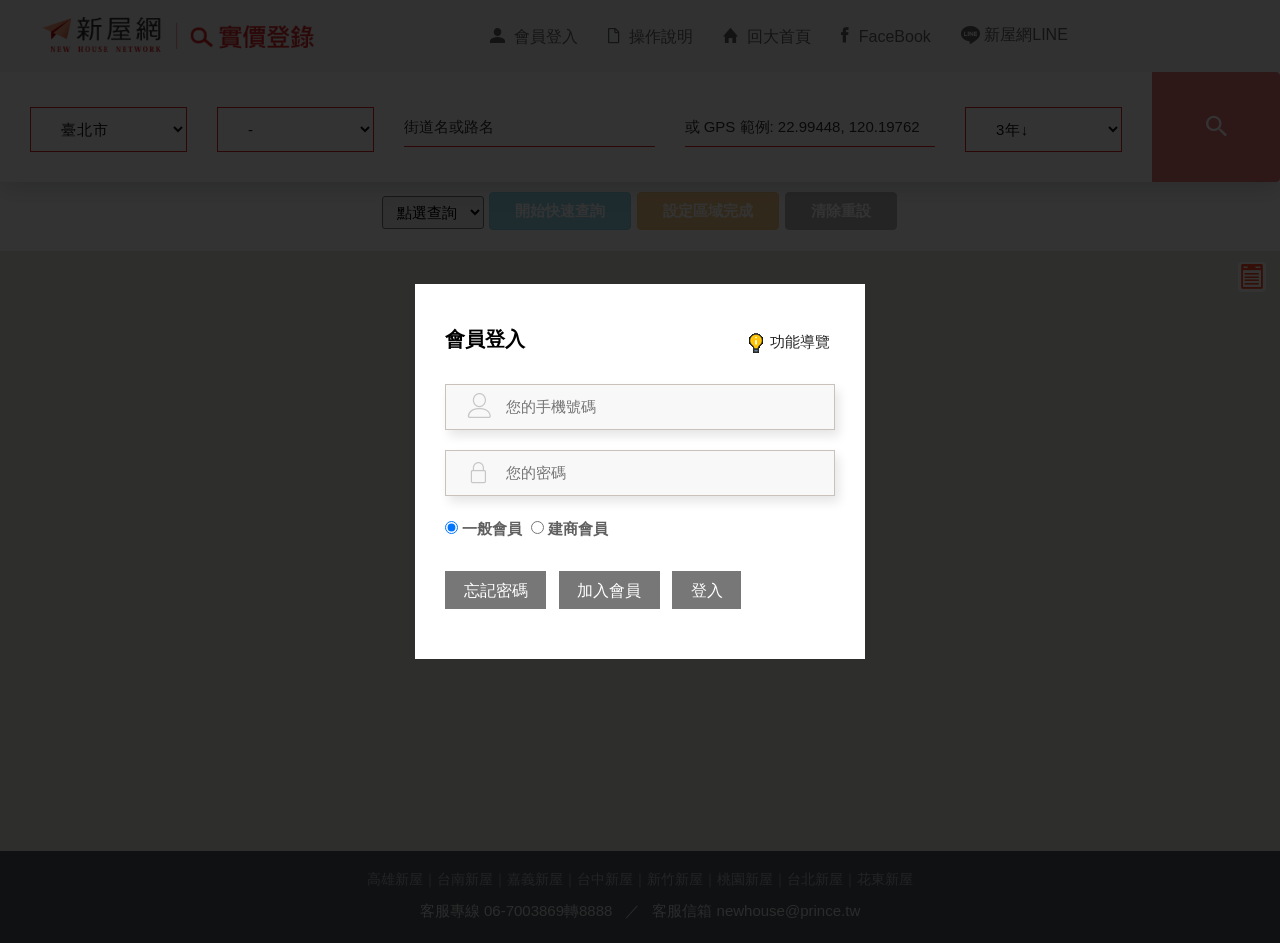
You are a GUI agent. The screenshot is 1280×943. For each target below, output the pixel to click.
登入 (707, 590)
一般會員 (483, 528)
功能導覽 (788, 341)
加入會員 (609, 590)
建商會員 (569, 528)
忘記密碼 (496, 590)
